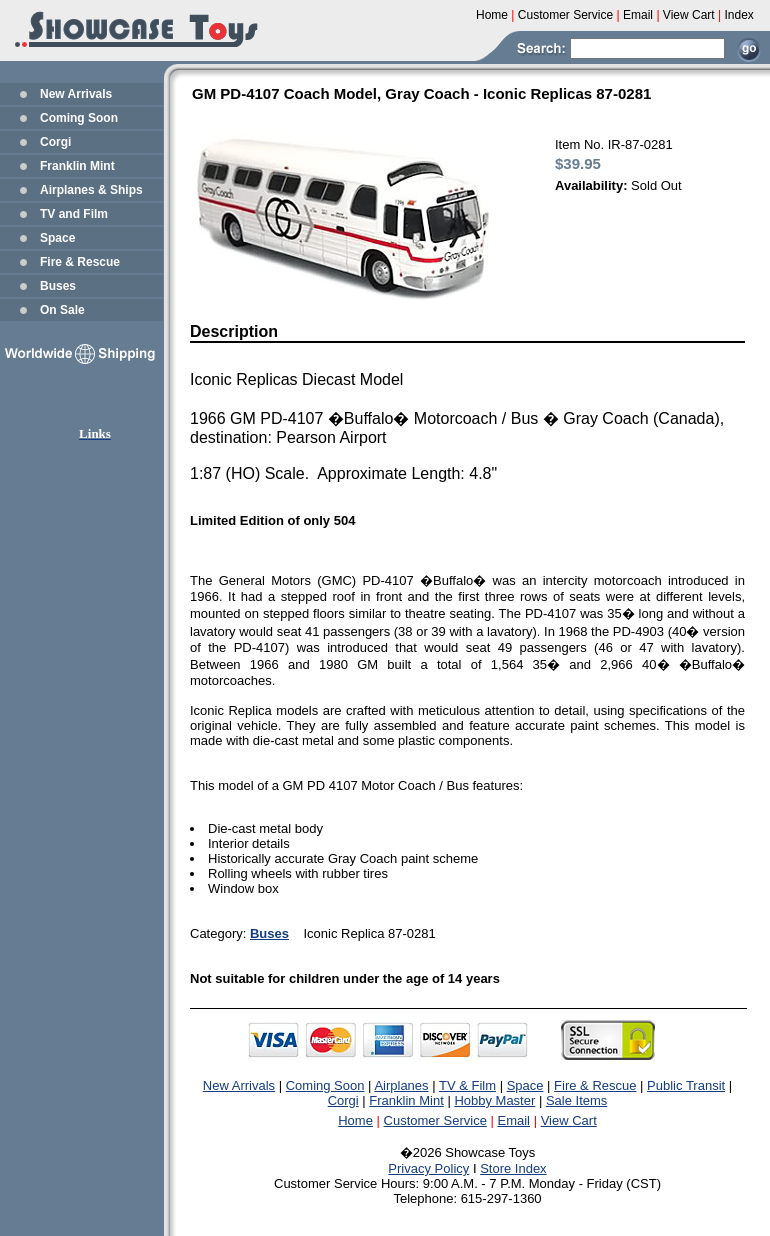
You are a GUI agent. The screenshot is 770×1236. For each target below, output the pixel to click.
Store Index (513, 1168)
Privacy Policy (428, 1168)
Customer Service (435, 1120)
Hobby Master (494, 1100)
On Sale (62, 310)
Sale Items (576, 1100)
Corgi (55, 142)
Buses (58, 286)
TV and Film (74, 214)
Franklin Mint (77, 166)
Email (514, 1120)
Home (355, 1120)
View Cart (569, 1120)
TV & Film (467, 1085)
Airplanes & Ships (91, 190)
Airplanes (401, 1085)
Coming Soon (79, 118)
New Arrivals (76, 94)
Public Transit (686, 1085)
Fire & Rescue (80, 262)
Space (57, 238)
